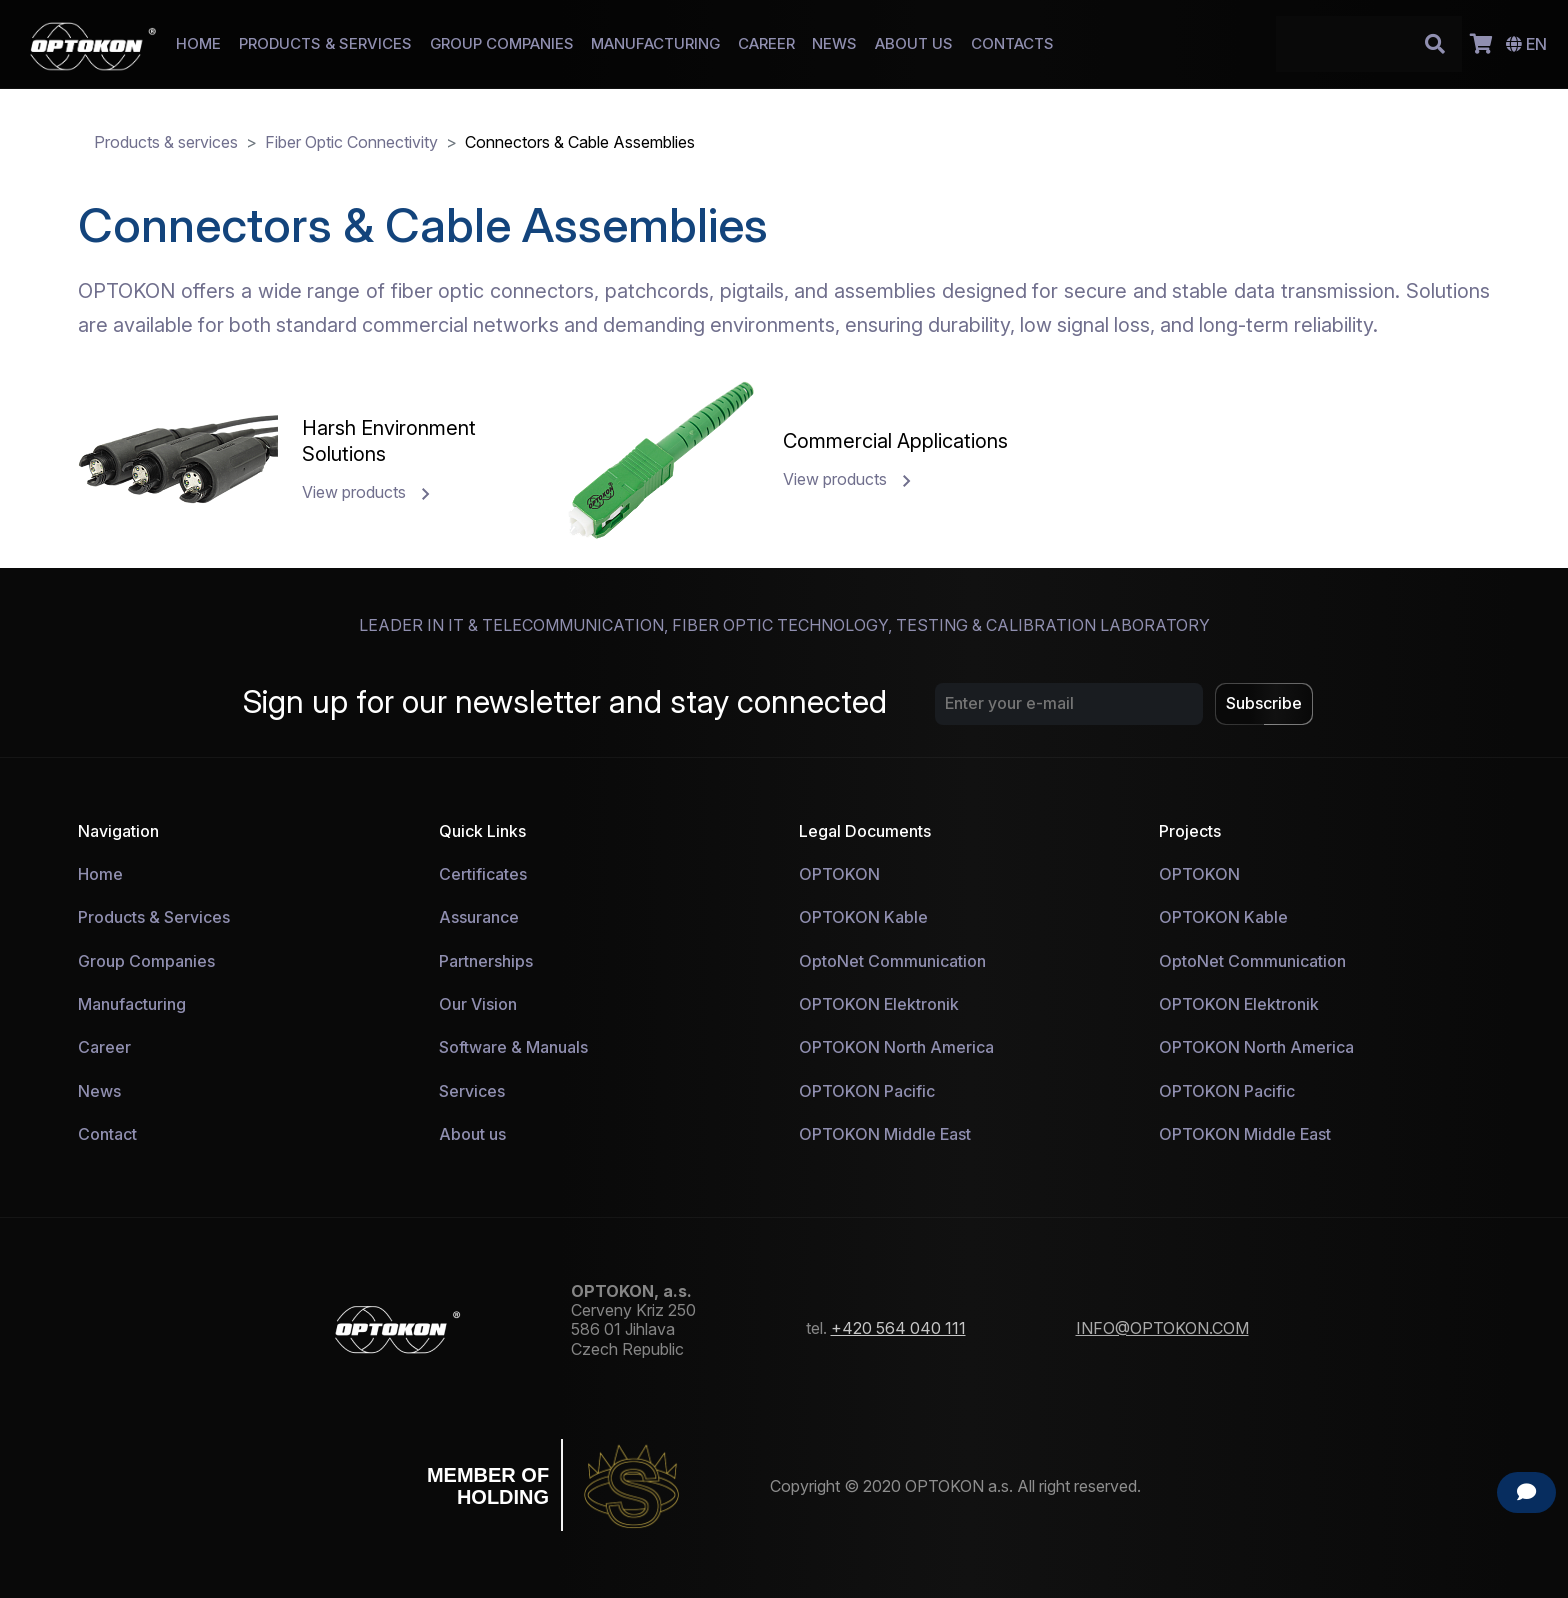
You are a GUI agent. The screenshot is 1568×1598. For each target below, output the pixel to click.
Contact (107, 1134)
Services (472, 1091)
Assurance (479, 917)
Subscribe (1264, 703)
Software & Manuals (513, 1047)
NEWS (834, 43)
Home (100, 874)
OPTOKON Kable (863, 917)
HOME (198, 43)
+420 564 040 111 (898, 1328)
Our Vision (478, 1004)
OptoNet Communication (892, 961)
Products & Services (154, 917)
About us (472, 1134)
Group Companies (146, 961)
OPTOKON (839, 874)
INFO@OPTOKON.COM (1162, 1328)
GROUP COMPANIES (502, 43)
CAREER (766, 43)
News (99, 1091)
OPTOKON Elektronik (879, 1004)
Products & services (166, 142)
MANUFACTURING (655, 43)
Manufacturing (132, 1004)
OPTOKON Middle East (885, 1134)
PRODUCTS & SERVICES (325, 43)
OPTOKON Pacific (867, 1091)
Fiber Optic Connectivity (351, 142)
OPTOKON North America (896, 1047)
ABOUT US (914, 43)
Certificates (483, 874)
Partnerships (486, 961)
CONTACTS (1012, 43)
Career (104, 1047)
